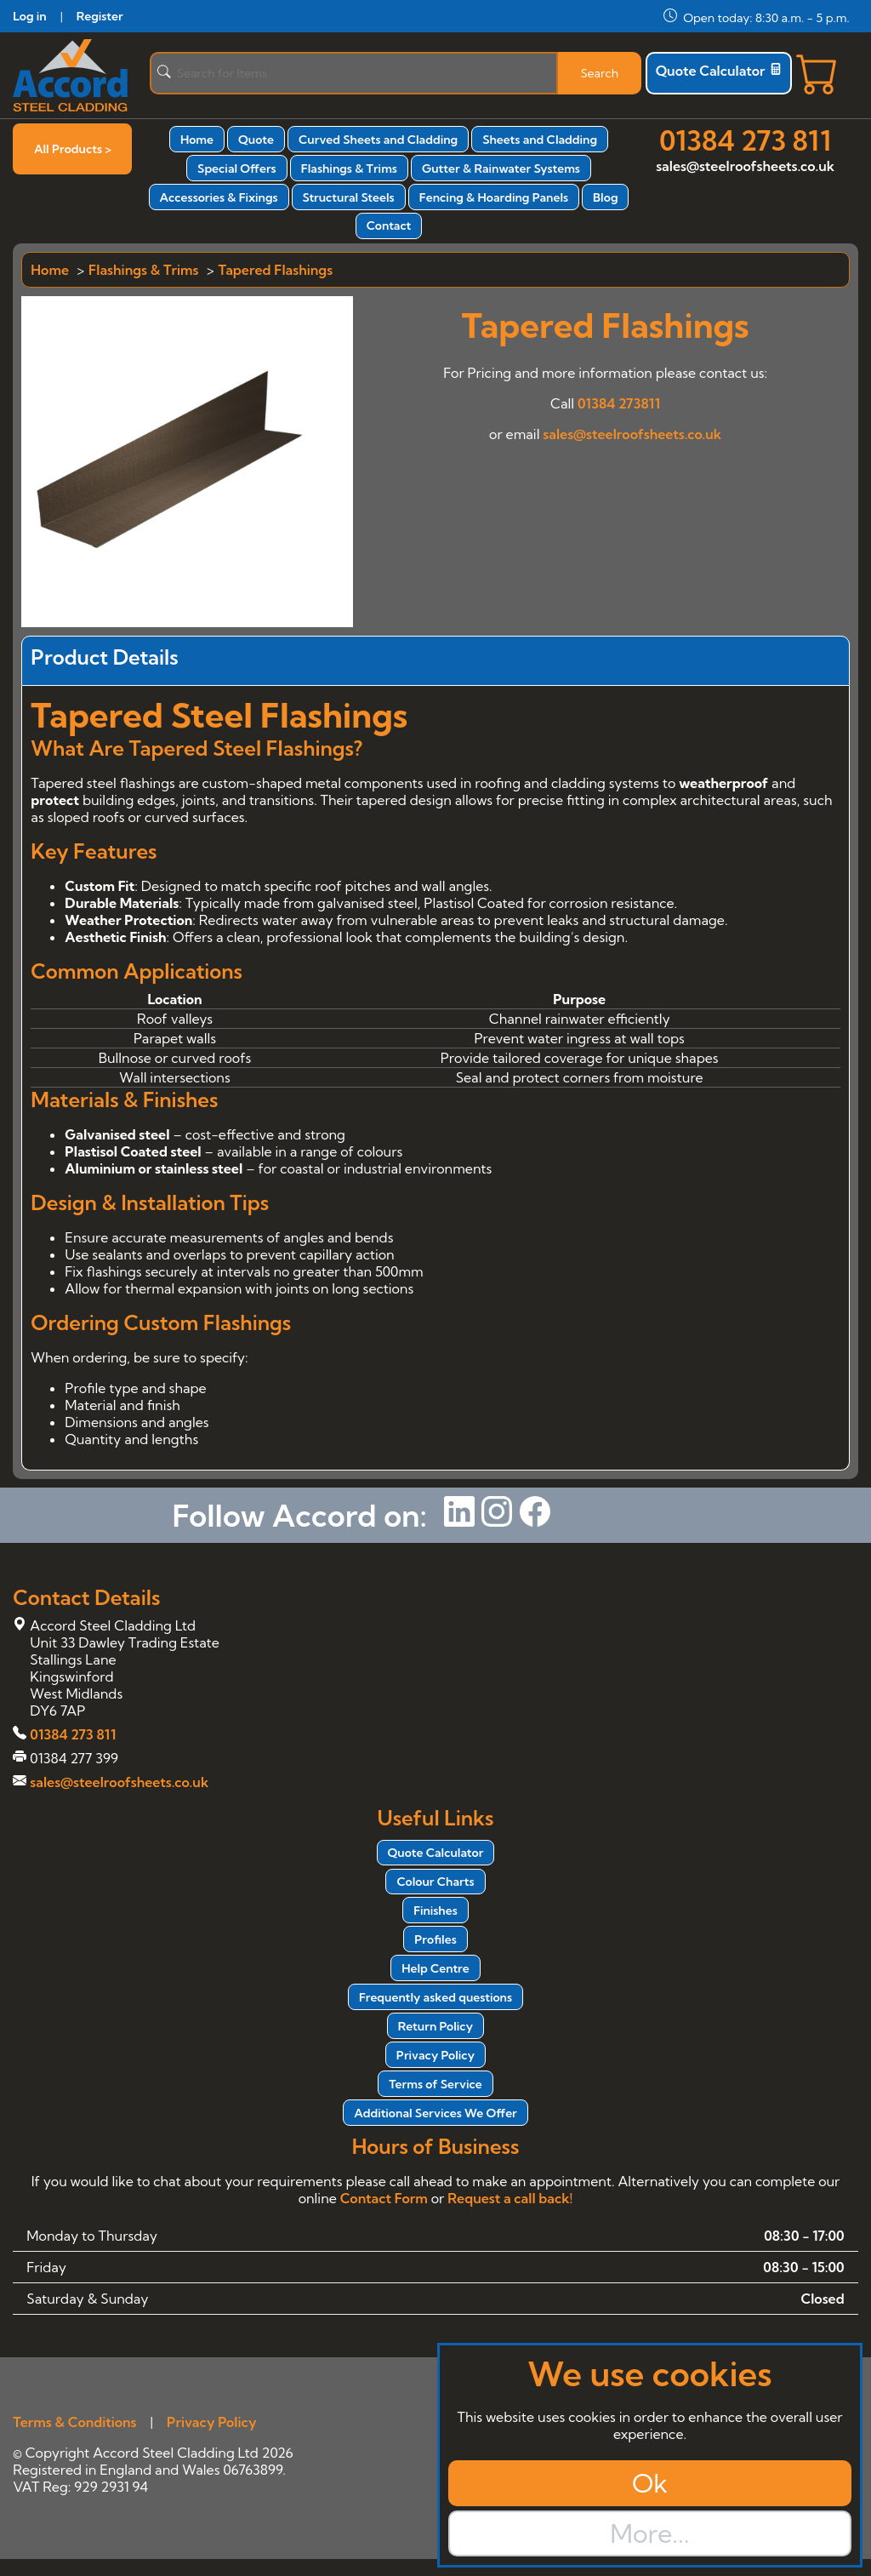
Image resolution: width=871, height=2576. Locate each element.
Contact (389, 225)
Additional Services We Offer (435, 2113)
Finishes (435, 1910)
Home (196, 139)
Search (599, 73)
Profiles (435, 1939)
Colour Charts (435, 1881)
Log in (29, 16)
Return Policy (435, 2026)
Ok (650, 2483)
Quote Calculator (719, 70)
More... (649, 2533)
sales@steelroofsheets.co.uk (745, 165)
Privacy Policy (435, 2055)
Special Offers (236, 168)
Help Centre (435, 1968)
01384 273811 (619, 403)
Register (100, 16)
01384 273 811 (745, 140)
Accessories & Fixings (219, 197)
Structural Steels (349, 197)
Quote (256, 139)
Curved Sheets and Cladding (378, 139)
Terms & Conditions (74, 2421)
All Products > (72, 149)
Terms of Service (435, 2084)
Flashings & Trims (349, 168)
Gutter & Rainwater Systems (501, 168)
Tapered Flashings (276, 269)
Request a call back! (509, 2198)
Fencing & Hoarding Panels (493, 197)
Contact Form (384, 2198)
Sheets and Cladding (539, 139)
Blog (605, 197)
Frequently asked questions (435, 1997)
